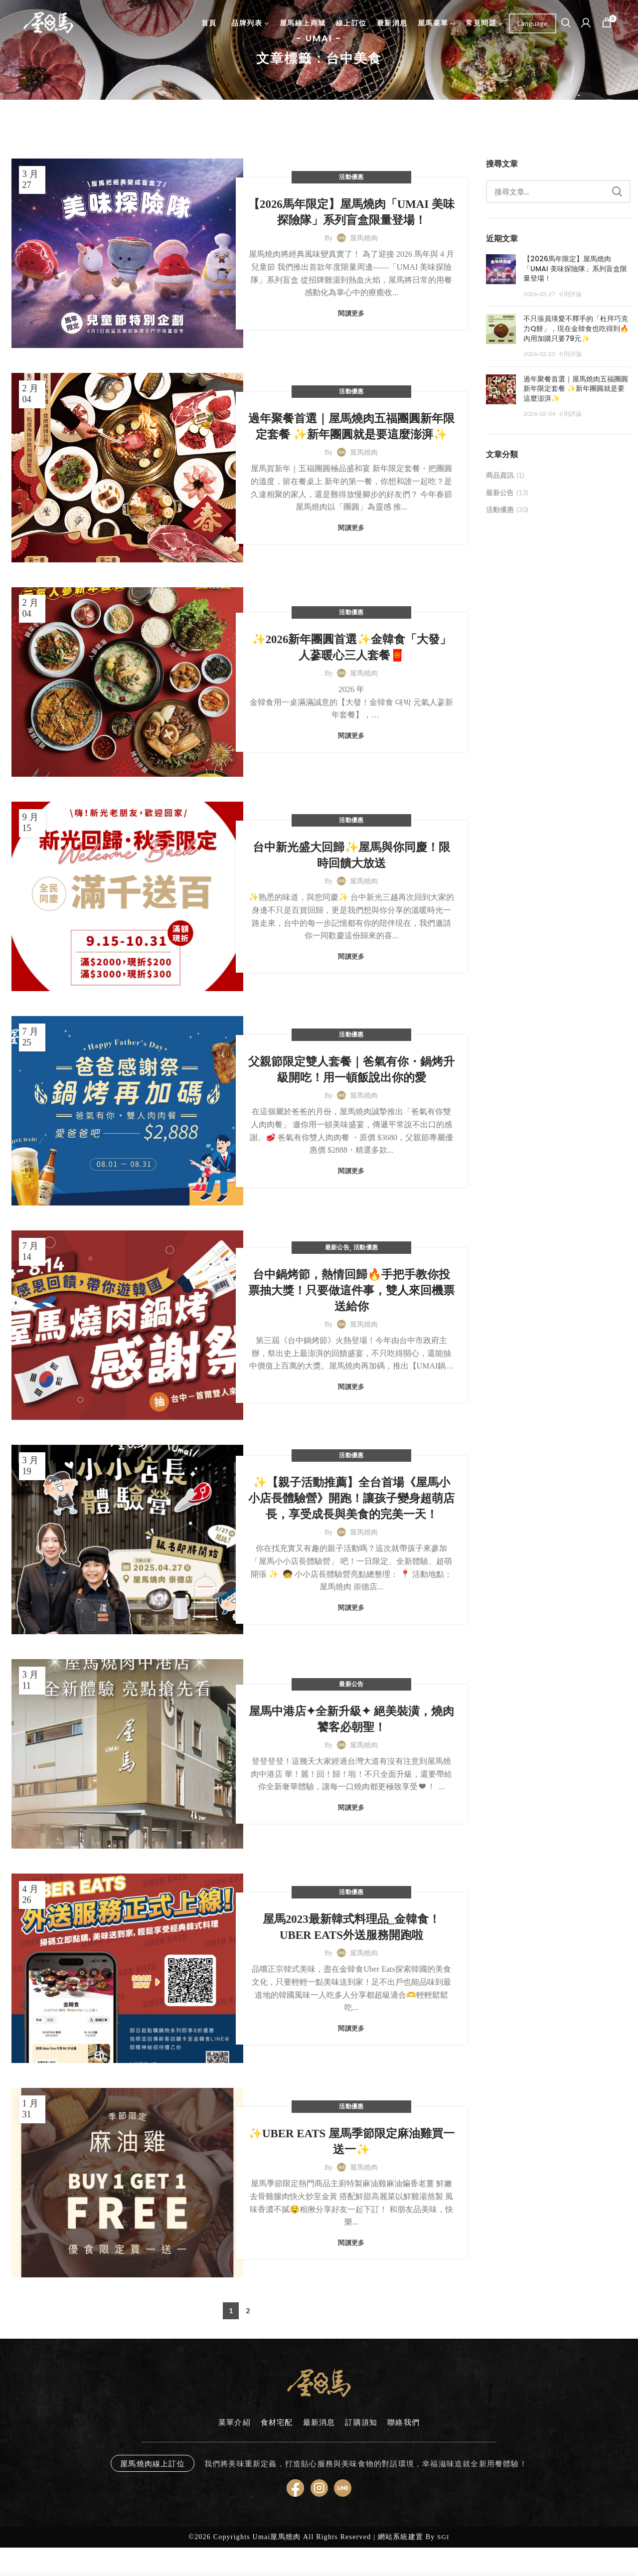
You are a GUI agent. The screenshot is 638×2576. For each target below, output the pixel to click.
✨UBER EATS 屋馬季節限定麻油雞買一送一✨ (351, 2141)
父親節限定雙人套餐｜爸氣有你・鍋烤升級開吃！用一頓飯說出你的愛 (351, 1069)
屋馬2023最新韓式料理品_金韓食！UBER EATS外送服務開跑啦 (351, 1927)
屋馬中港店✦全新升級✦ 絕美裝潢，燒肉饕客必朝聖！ (351, 1719)
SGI (443, 2537)
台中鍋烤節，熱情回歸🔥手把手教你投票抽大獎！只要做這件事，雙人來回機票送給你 (351, 1290)
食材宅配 (277, 2421)
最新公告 (337, 1247)
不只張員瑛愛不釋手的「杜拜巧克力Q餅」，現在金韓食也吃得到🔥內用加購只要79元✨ (576, 328)
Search (617, 191)
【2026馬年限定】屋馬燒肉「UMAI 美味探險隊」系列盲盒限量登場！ (351, 212)
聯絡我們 (403, 2421)
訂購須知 (361, 2421)
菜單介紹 (234, 2421)
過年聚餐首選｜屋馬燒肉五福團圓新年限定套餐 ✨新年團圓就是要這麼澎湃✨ (351, 426)
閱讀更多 (351, 313)
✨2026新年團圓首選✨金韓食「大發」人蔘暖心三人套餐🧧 (352, 647)
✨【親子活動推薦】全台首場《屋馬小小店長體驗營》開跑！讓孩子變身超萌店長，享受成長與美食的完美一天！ (351, 1498)
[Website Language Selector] (532, 23)
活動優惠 (351, 176)
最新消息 (319, 2421)
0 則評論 (570, 294)
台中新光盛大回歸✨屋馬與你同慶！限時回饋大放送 (351, 855)
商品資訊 (500, 475)
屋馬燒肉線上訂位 (152, 2463)
